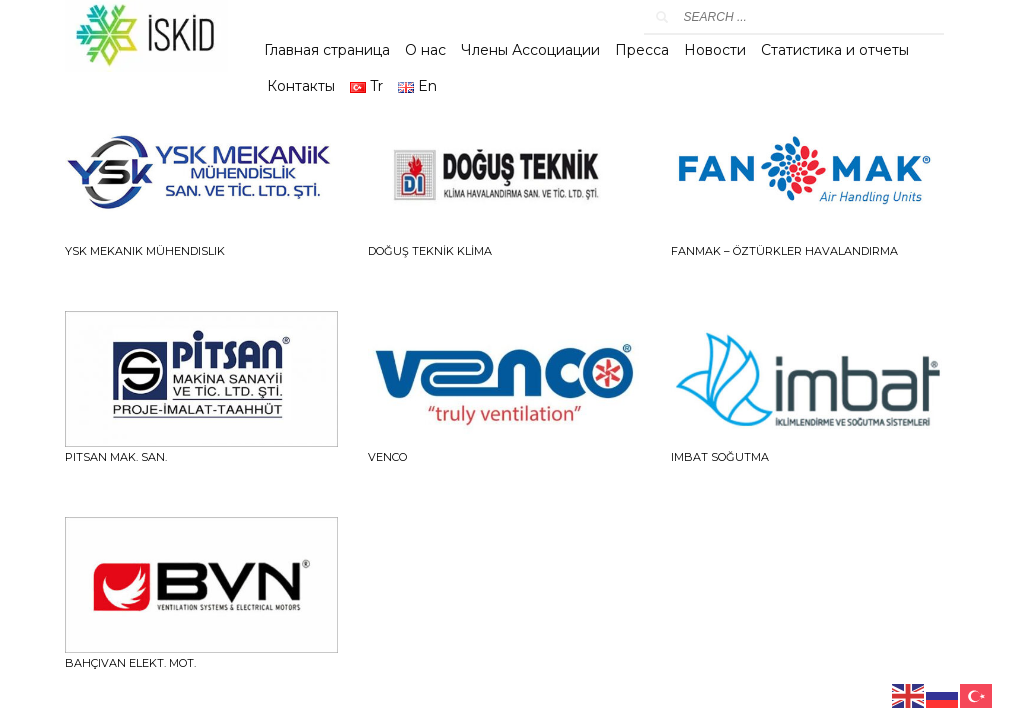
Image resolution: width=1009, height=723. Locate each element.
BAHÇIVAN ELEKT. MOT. (130, 663)
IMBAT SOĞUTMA (720, 457)
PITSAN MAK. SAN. (116, 457)
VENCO (387, 457)
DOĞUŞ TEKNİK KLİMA (430, 251)
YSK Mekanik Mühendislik (145, 251)
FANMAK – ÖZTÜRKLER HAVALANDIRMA (784, 251)
